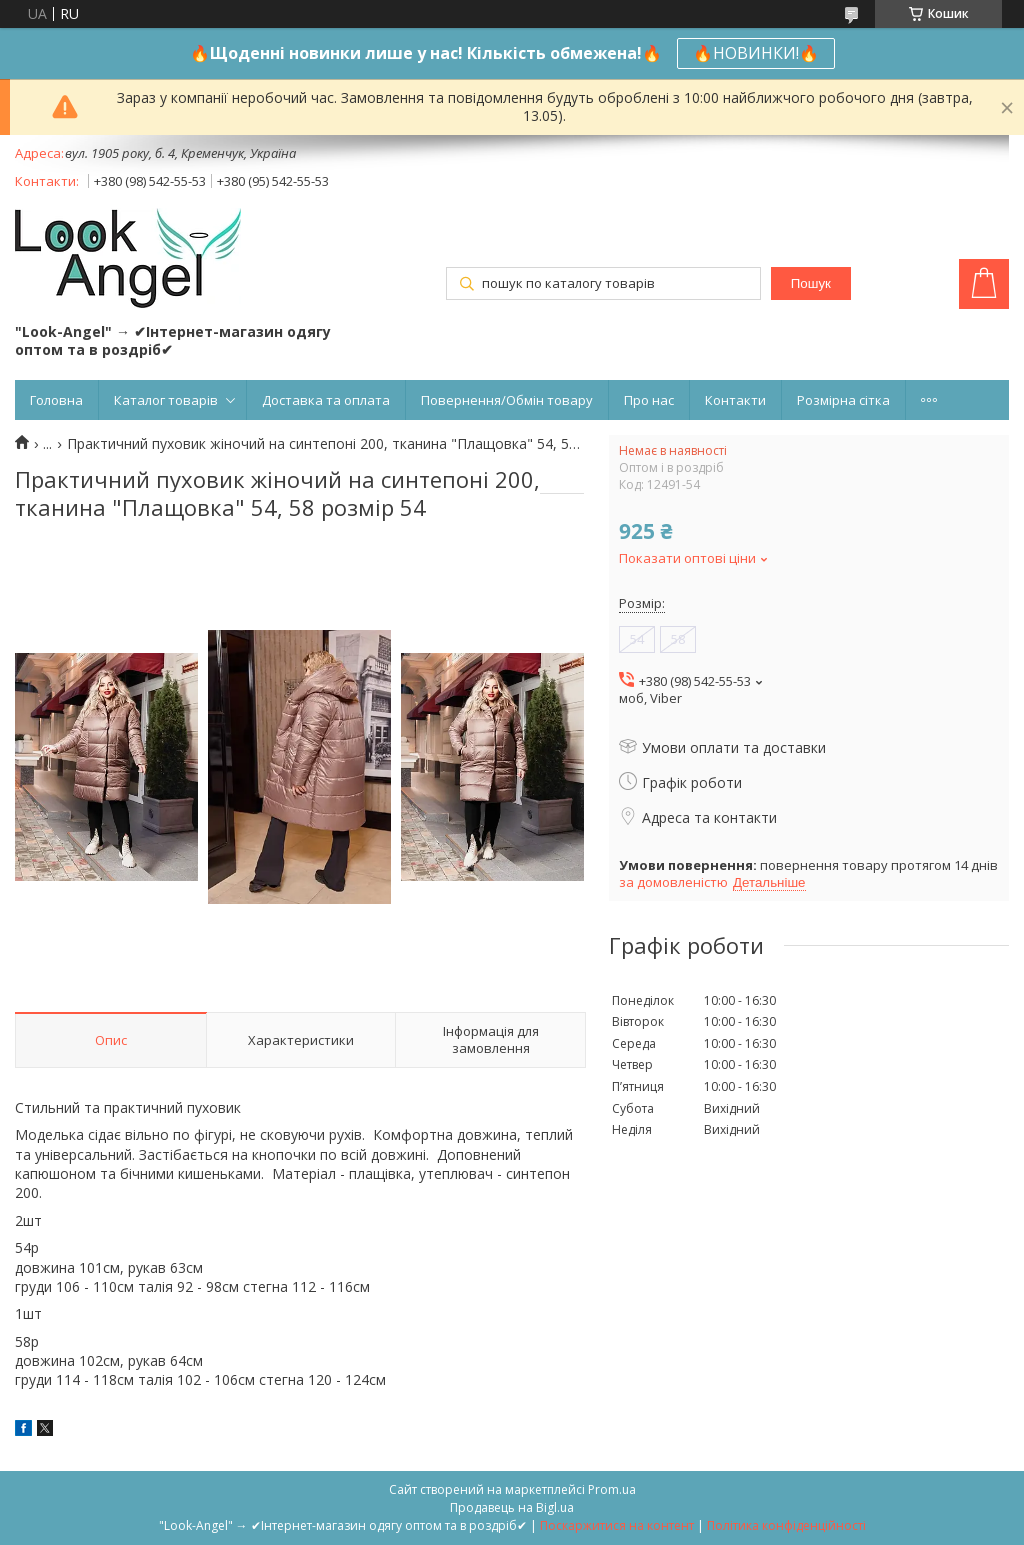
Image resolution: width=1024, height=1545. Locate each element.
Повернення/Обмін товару (507, 400)
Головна (56, 400)
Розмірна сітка (843, 400)
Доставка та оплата (326, 400)
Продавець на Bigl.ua (512, 1507)
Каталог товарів (166, 400)
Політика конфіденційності (786, 1525)
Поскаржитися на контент (617, 1525)
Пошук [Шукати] (811, 283)
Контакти (735, 400)
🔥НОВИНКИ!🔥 (756, 53)
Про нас (649, 400)
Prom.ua (612, 1489)
